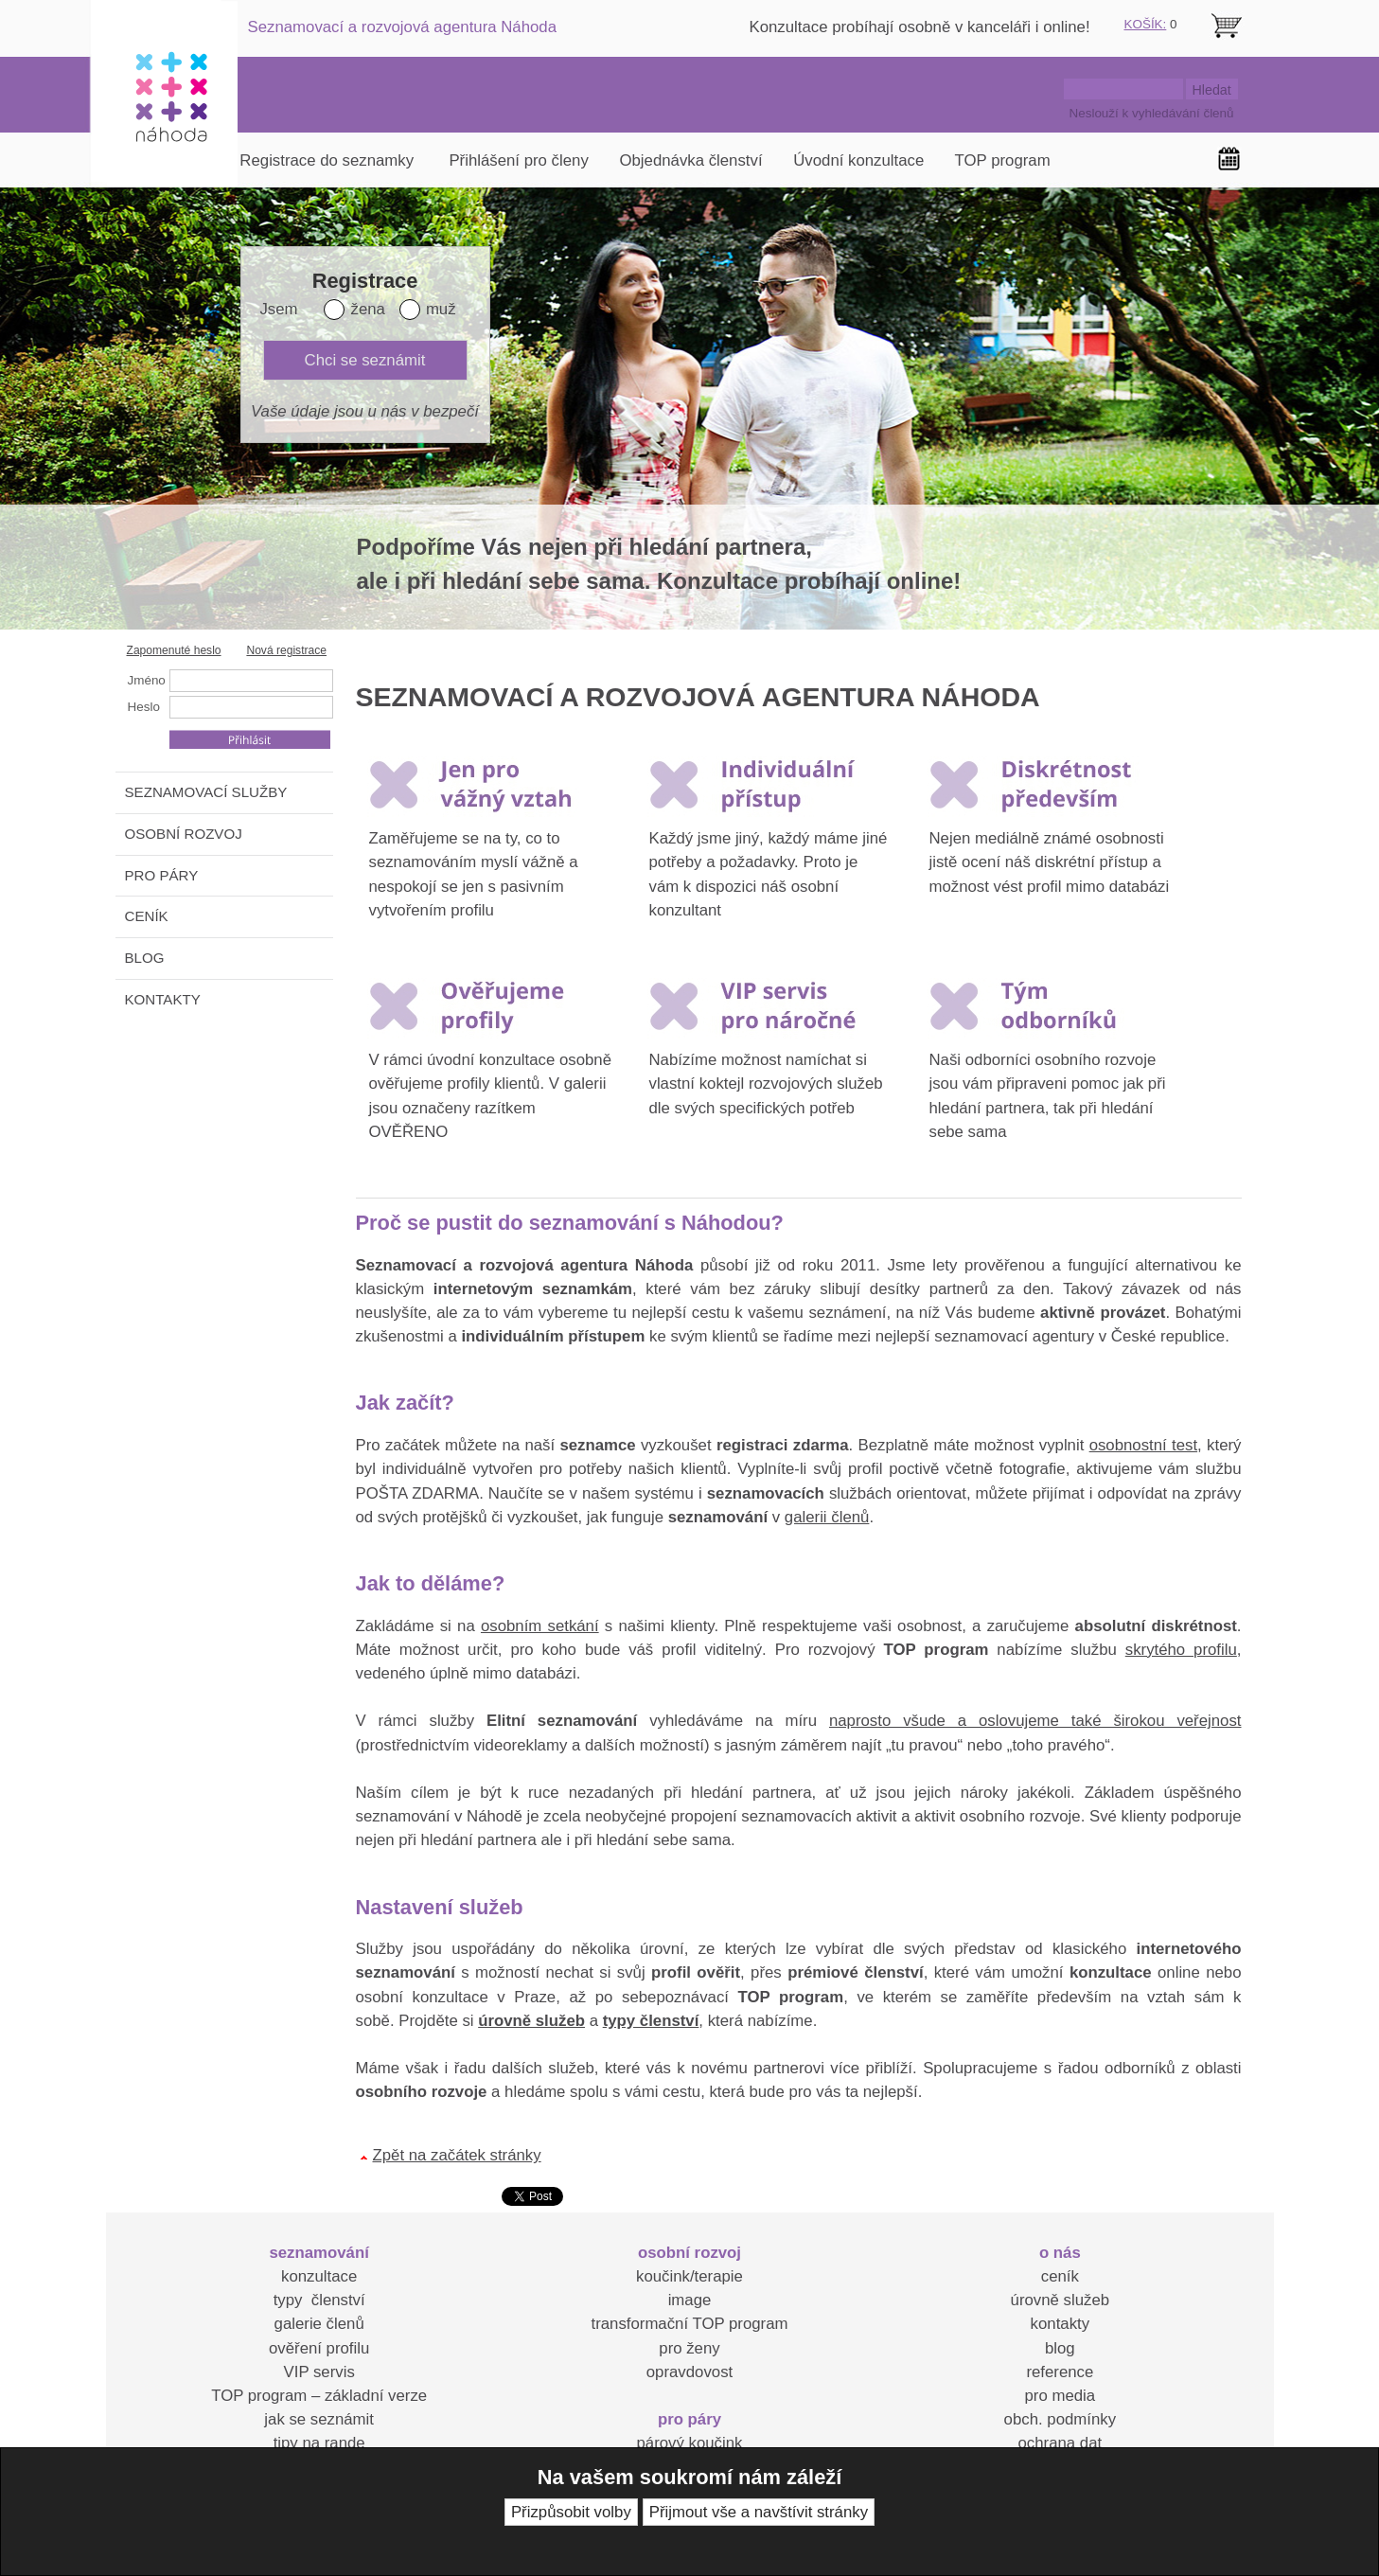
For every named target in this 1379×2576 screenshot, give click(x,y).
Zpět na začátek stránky (457, 2155)
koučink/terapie (689, 2276)
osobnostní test (1143, 1445)
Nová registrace (286, 650)
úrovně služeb (1060, 2300)
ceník (1060, 2276)
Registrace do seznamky (326, 160)
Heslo (144, 707)
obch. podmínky (1060, 2419)
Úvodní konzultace (858, 160)
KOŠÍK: (1145, 24)
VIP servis (319, 2372)
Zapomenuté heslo (174, 650)
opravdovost (689, 2372)
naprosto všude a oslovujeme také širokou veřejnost (1035, 1721)
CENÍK (146, 916)
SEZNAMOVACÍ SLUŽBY (206, 792)
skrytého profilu (1181, 1650)
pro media (1060, 2396)
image (690, 2300)
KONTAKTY (163, 999)
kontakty (1060, 2324)
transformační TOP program (689, 2324)
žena (367, 309)
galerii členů (827, 1517)
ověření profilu (319, 2348)
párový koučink (690, 2443)
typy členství (319, 2300)
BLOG (145, 958)
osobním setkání (540, 1626)
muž (441, 309)
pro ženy (689, 2348)
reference (1059, 2372)
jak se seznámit (319, 2419)
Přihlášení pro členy (518, 160)
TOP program (1003, 160)
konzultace (319, 2276)
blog (1060, 2348)
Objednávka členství (690, 160)
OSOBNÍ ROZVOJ (183, 834)
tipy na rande (319, 2443)
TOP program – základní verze (319, 2396)
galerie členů (319, 2324)
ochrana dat (1060, 2443)
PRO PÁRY (162, 875)
